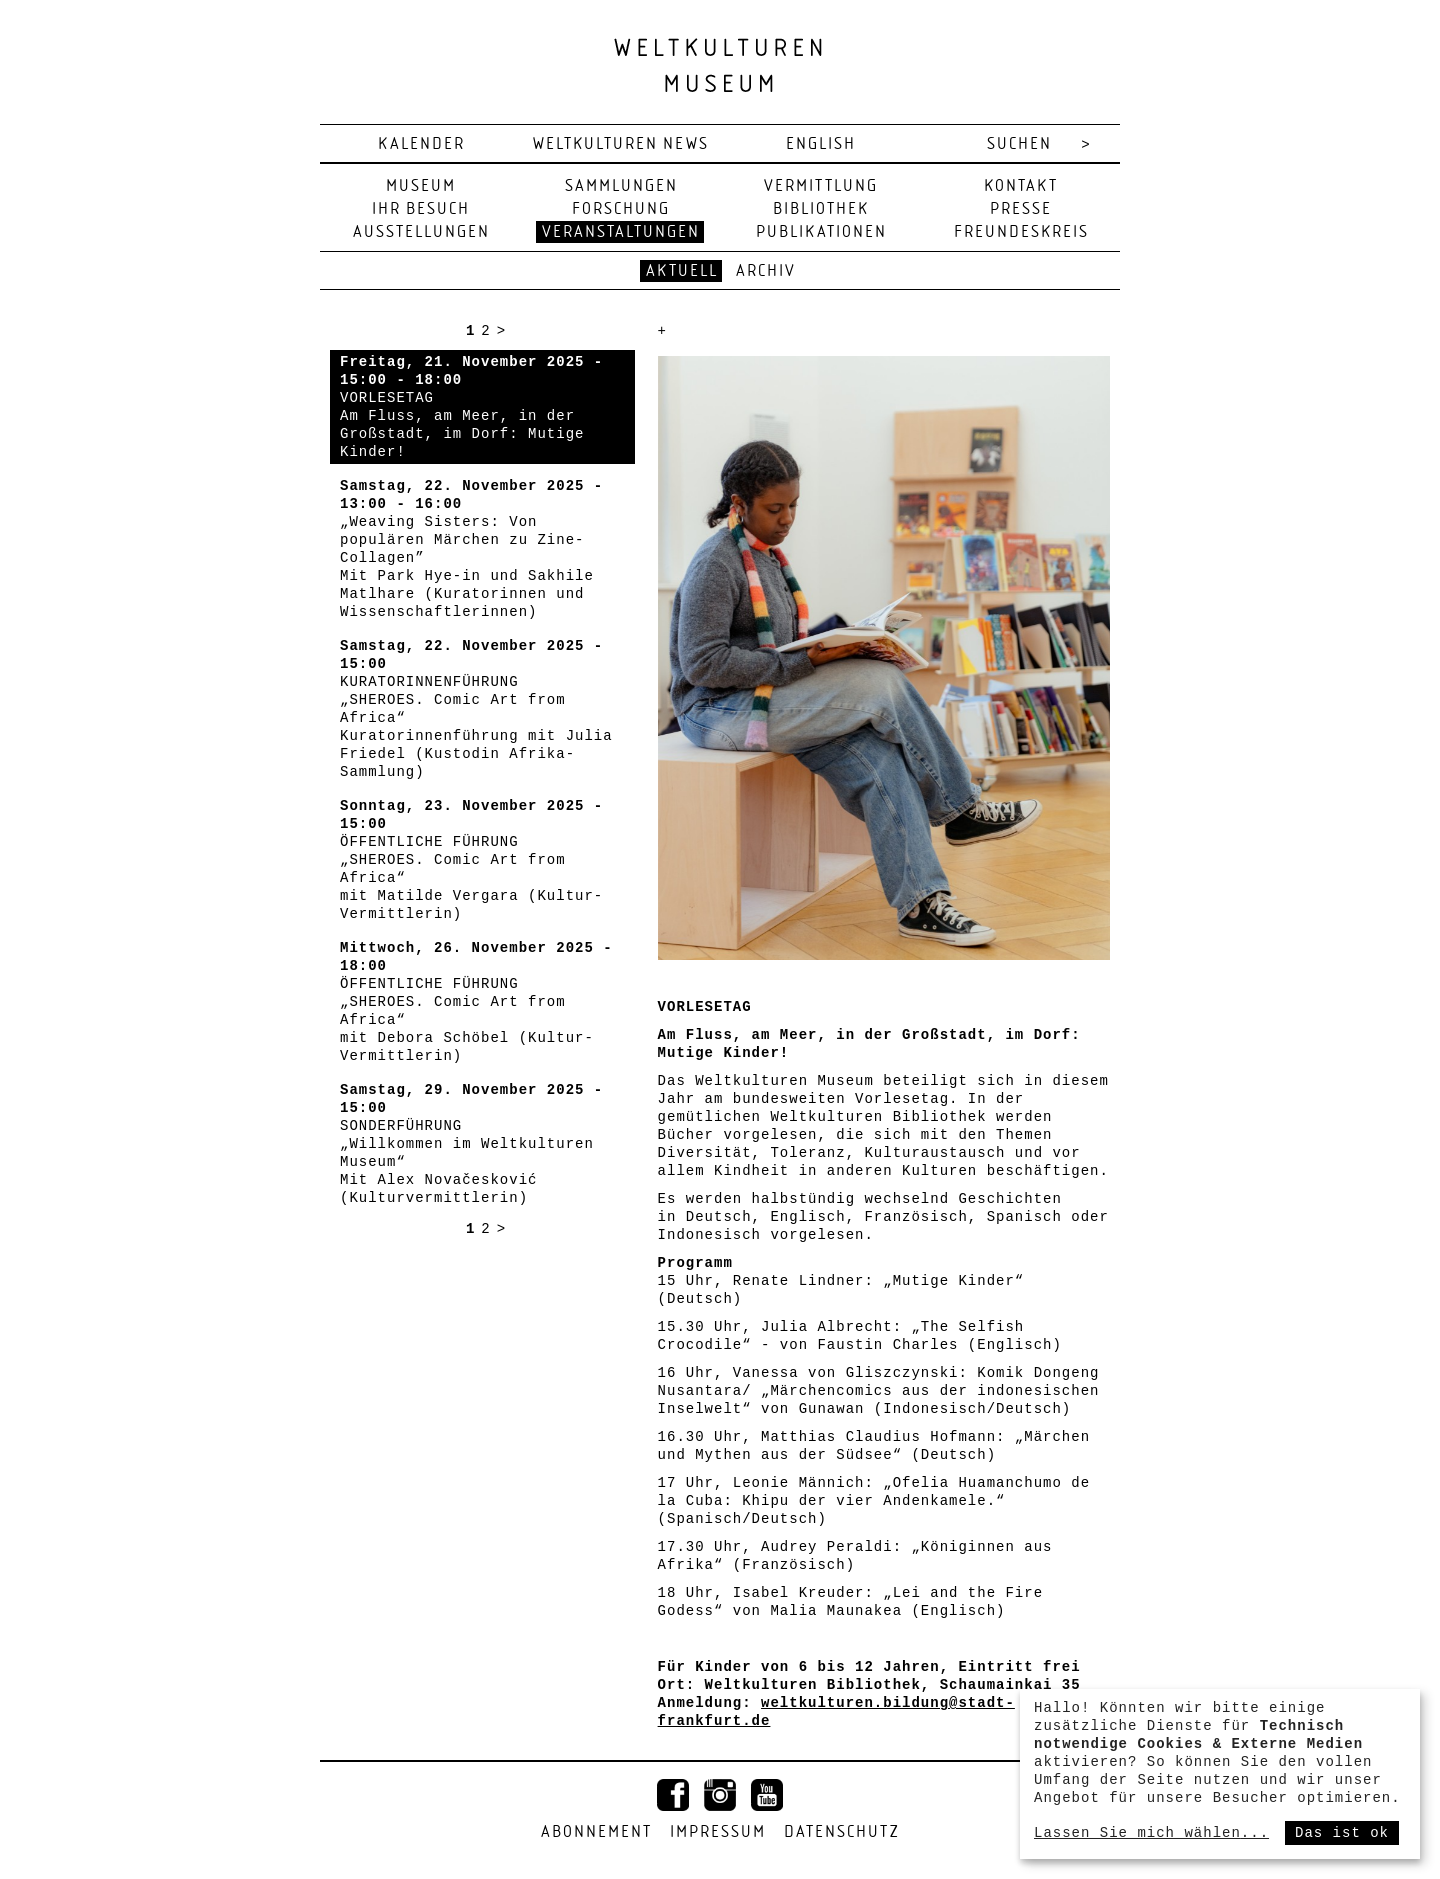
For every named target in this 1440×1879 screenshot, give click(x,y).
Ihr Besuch (421, 209)
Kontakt (1021, 186)
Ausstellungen (421, 232)
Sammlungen (621, 186)
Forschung (621, 209)
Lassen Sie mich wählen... (1151, 1833)
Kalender (421, 144)
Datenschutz (841, 1832)
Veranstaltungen (621, 232)
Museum (421, 186)
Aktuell (682, 271)
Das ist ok (1342, 1833)
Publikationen (821, 232)
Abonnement (596, 1832)
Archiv (766, 271)
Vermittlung (821, 186)
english (821, 144)
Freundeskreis (1021, 232)
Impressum (718, 1832)
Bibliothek (821, 209)
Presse (1021, 209)
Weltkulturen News (621, 144)
